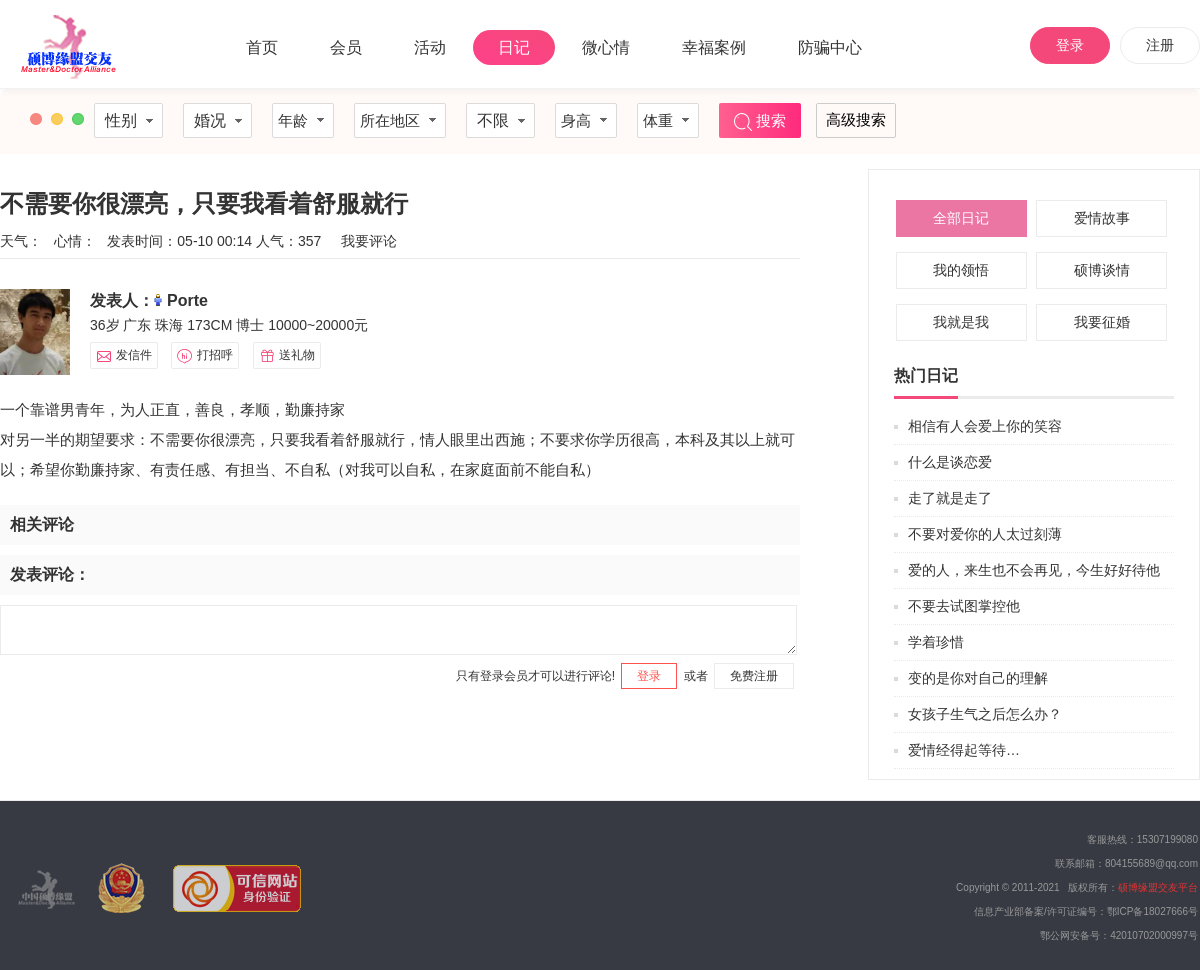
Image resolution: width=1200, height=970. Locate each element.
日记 (514, 47)
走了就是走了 (950, 498)
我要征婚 (1102, 322)
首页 (262, 47)
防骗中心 (830, 47)
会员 (346, 47)
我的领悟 (961, 270)
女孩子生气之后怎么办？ (985, 714)
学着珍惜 (936, 642)
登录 (1070, 45)
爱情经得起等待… (964, 750)
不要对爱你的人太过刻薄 (985, 534)
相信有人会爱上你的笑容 (985, 426)
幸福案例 (714, 47)
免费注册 (754, 676)
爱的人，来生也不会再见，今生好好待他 (1034, 570)
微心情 (606, 47)
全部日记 (961, 218)
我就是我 (961, 322)
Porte (187, 300)
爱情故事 (1102, 218)
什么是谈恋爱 (950, 462)
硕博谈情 (1102, 270)
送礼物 (287, 356)
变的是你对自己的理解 (978, 678)
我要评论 (369, 241)
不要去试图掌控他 (964, 606)
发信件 (124, 356)
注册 (1160, 45)
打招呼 (205, 356)
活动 (430, 47)
